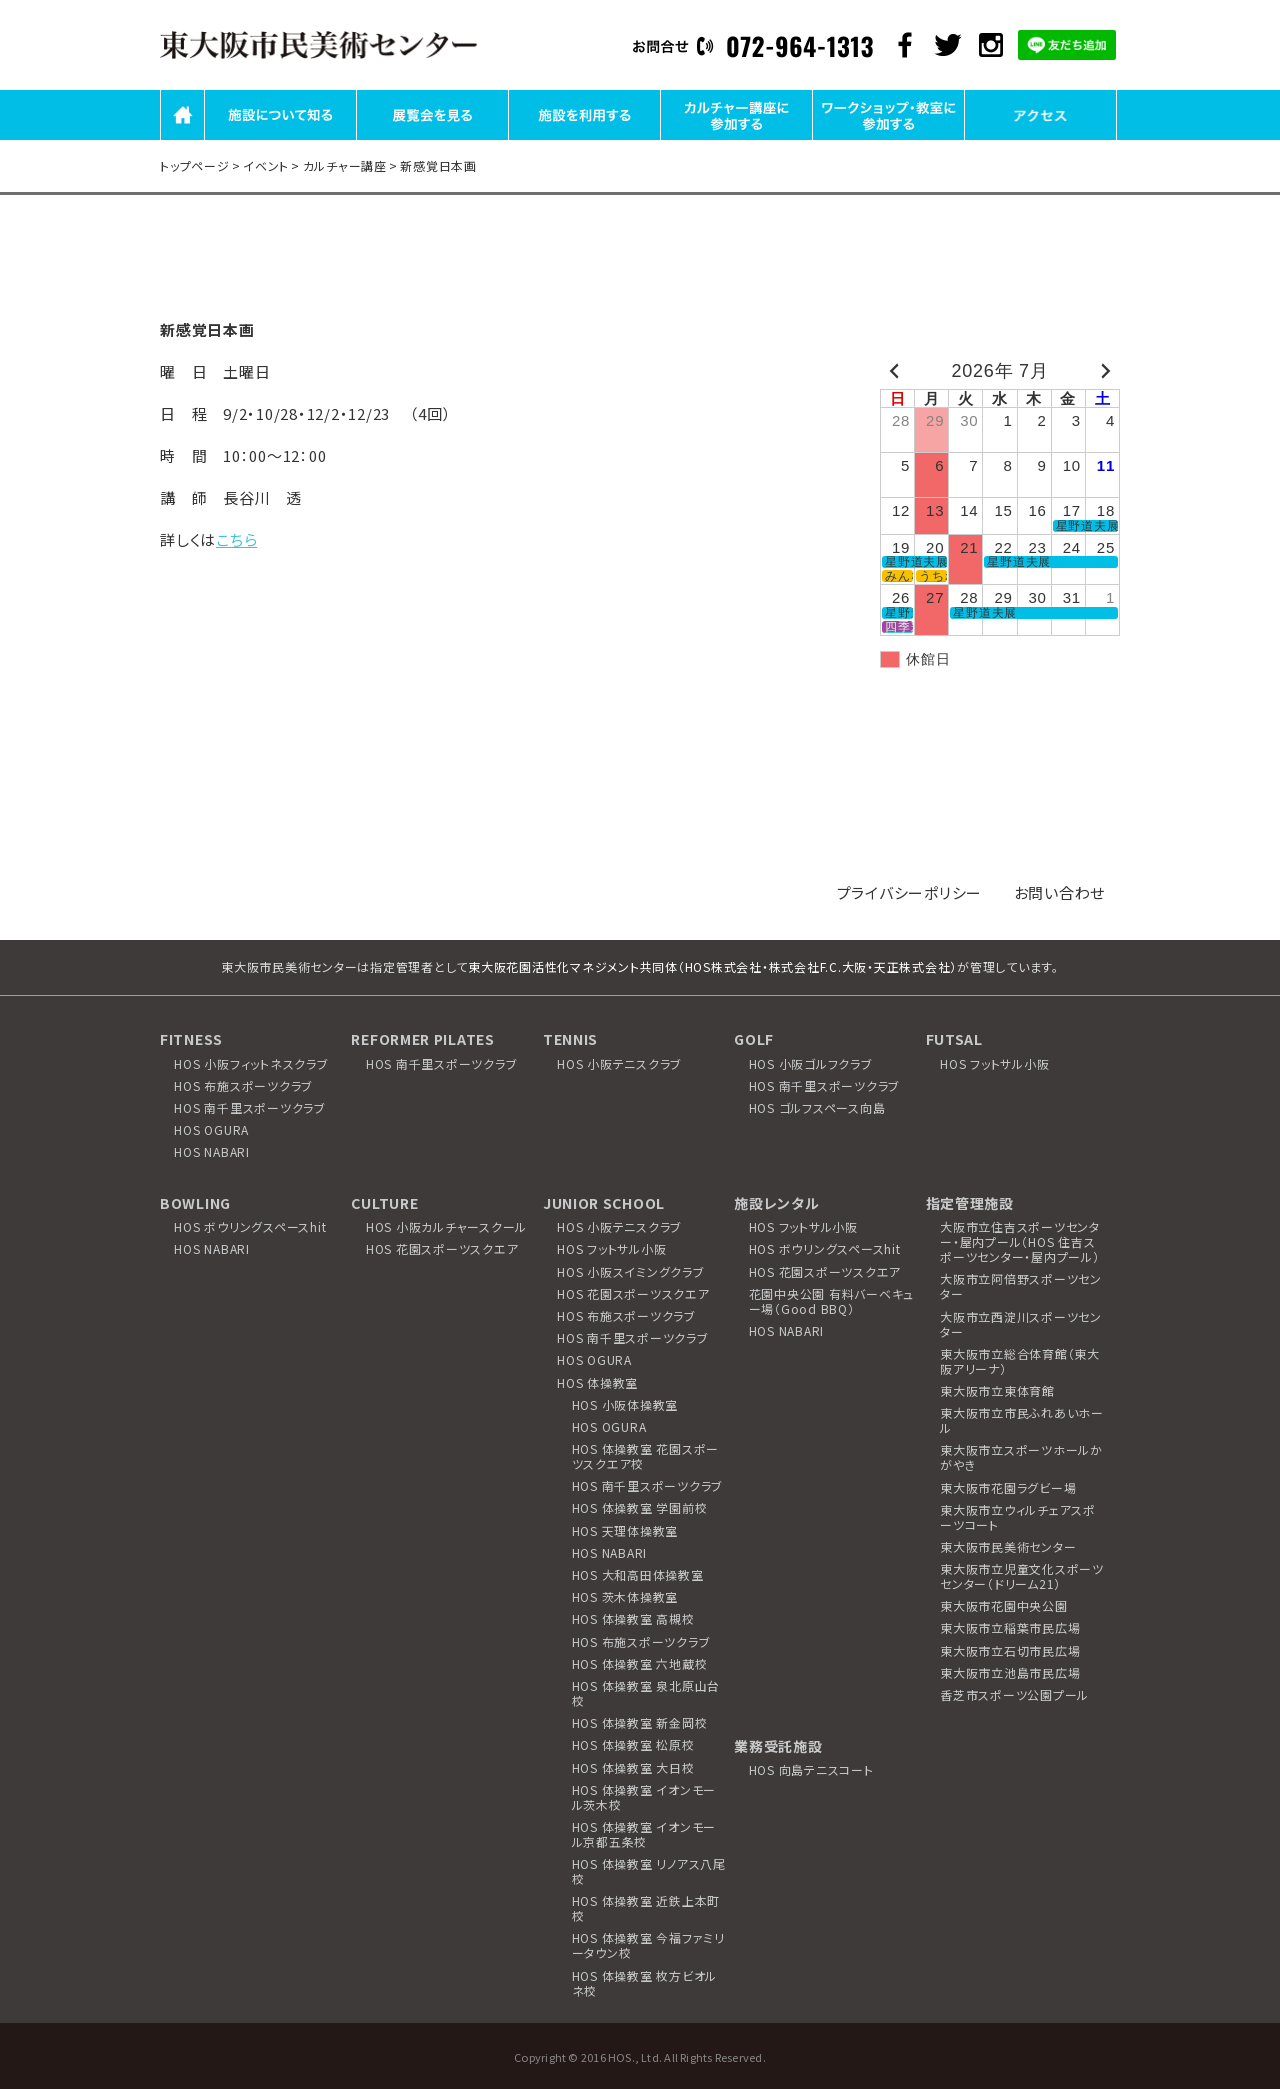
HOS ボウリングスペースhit (250, 1226)
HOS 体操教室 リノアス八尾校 (649, 1871)
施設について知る (281, 138)
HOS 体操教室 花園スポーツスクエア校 (646, 1456)
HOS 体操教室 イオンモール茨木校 (644, 1797)
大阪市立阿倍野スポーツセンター (1021, 1286)
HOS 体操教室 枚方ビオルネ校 (645, 1983)
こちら (236, 539)
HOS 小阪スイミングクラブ (631, 1271)
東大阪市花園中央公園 (1004, 1605)
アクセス (1041, 138)
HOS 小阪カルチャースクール (446, 1226)
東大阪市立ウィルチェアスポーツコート (1018, 1517)
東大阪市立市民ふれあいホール (1022, 1420)
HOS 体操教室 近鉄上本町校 (646, 1908)
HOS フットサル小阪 (994, 1063)
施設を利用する (584, 138)
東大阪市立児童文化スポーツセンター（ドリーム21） (1022, 1576)
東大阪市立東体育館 (997, 1390)
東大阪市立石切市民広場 (1010, 1650)
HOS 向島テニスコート (811, 1769)
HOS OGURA (211, 1129)
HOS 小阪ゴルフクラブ (811, 1063)
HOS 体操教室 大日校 (633, 1767)
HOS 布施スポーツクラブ (243, 1085)
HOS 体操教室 (597, 1382)
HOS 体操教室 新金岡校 (640, 1722)
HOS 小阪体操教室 (625, 1404)
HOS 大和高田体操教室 (638, 1574)
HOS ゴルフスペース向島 (817, 1107)
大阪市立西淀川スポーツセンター (1021, 1324)
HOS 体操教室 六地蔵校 (640, 1663)
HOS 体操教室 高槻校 (633, 1618)
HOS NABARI (212, 1151)
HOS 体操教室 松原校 (633, 1744)
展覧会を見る (433, 138)
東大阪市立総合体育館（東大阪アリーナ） (1020, 1361)
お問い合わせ (1060, 892)
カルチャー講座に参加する (736, 138)
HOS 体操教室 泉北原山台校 (646, 1693)
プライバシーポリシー (910, 892)
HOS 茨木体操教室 (625, 1596)
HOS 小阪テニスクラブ (619, 1063)
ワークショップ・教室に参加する (889, 138)
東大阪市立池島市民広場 (1010, 1672)
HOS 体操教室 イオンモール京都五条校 (644, 1834)
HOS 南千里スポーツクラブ (250, 1107)
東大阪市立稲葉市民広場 (1010, 1627)
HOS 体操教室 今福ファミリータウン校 (648, 1945)
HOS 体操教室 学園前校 (640, 1507)
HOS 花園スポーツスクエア (442, 1248)
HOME (182, 138)
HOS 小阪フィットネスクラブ (251, 1063)
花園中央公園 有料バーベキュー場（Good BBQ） (832, 1301)
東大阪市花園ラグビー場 (1008, 1487)
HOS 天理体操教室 (625, 1530)
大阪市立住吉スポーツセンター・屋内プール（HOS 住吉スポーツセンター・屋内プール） (1020, 1241)
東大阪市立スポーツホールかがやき (1021, 1457)
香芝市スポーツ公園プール (1014, 1694)
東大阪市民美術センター (1008, 1546)
